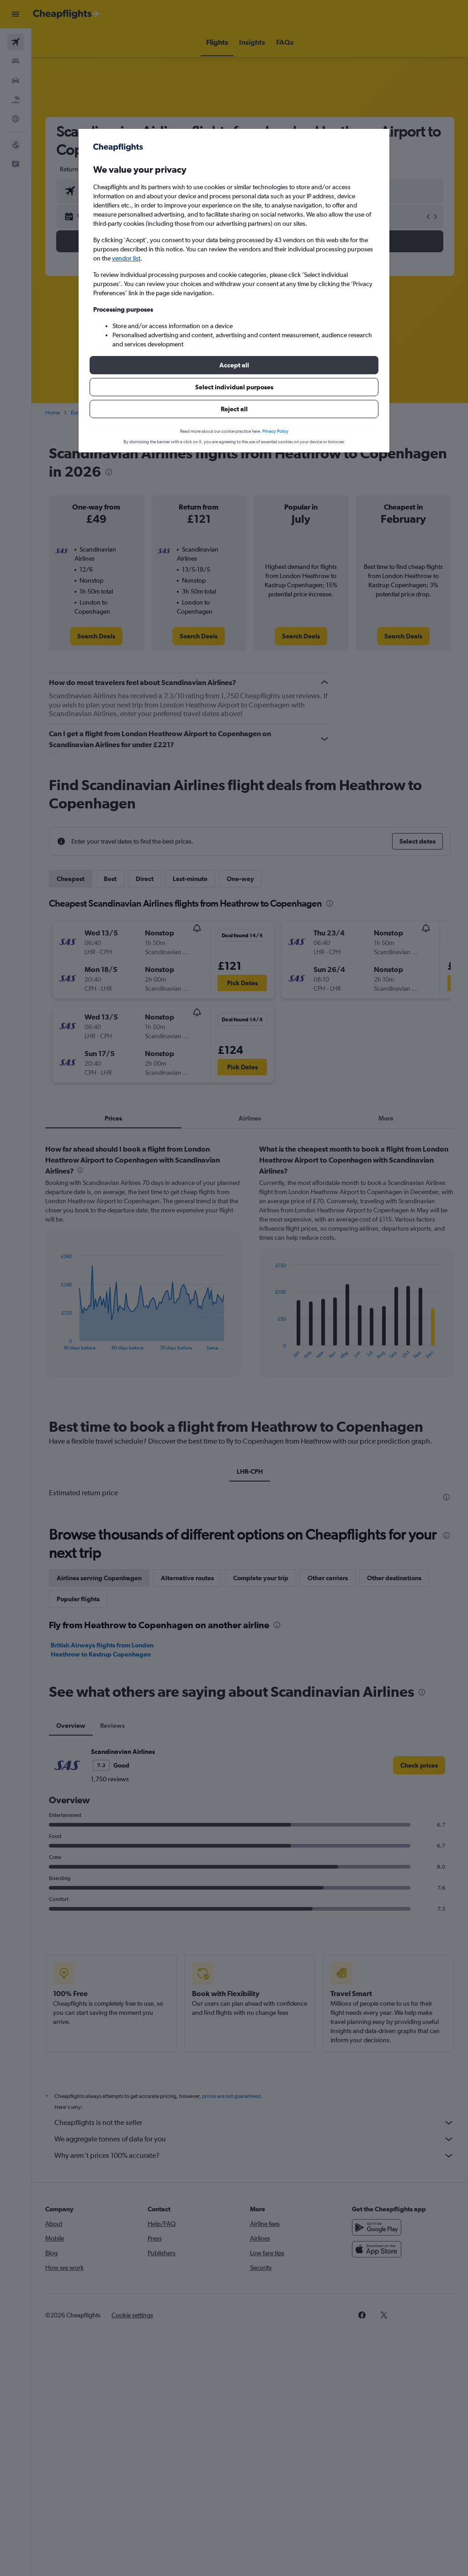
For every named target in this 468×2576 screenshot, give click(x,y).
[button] (234, 365)
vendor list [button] (126, 258)
